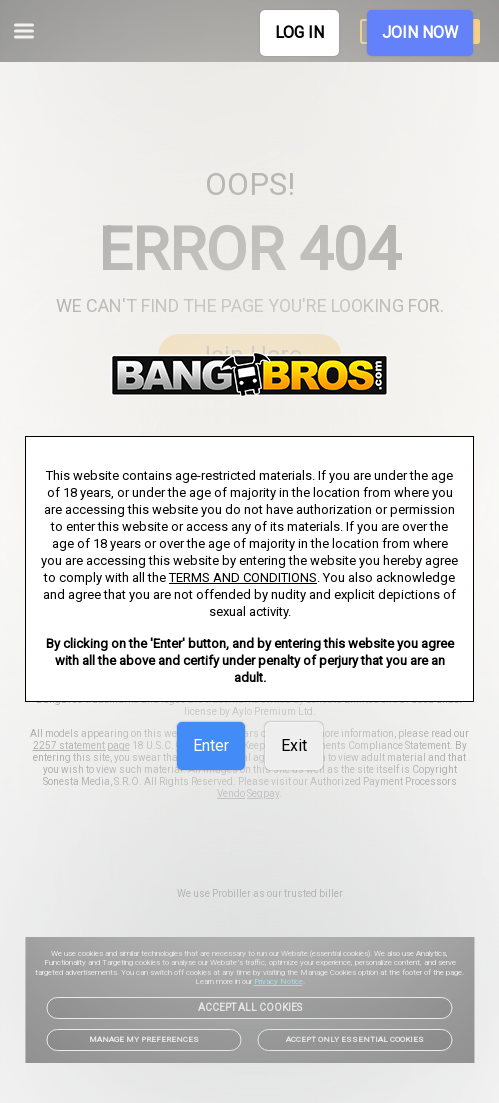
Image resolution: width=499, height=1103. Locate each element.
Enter (211, 745)
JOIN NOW (420, 32)
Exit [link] (294, 745)
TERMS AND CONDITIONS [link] (243, 577)
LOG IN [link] (299, 32)
